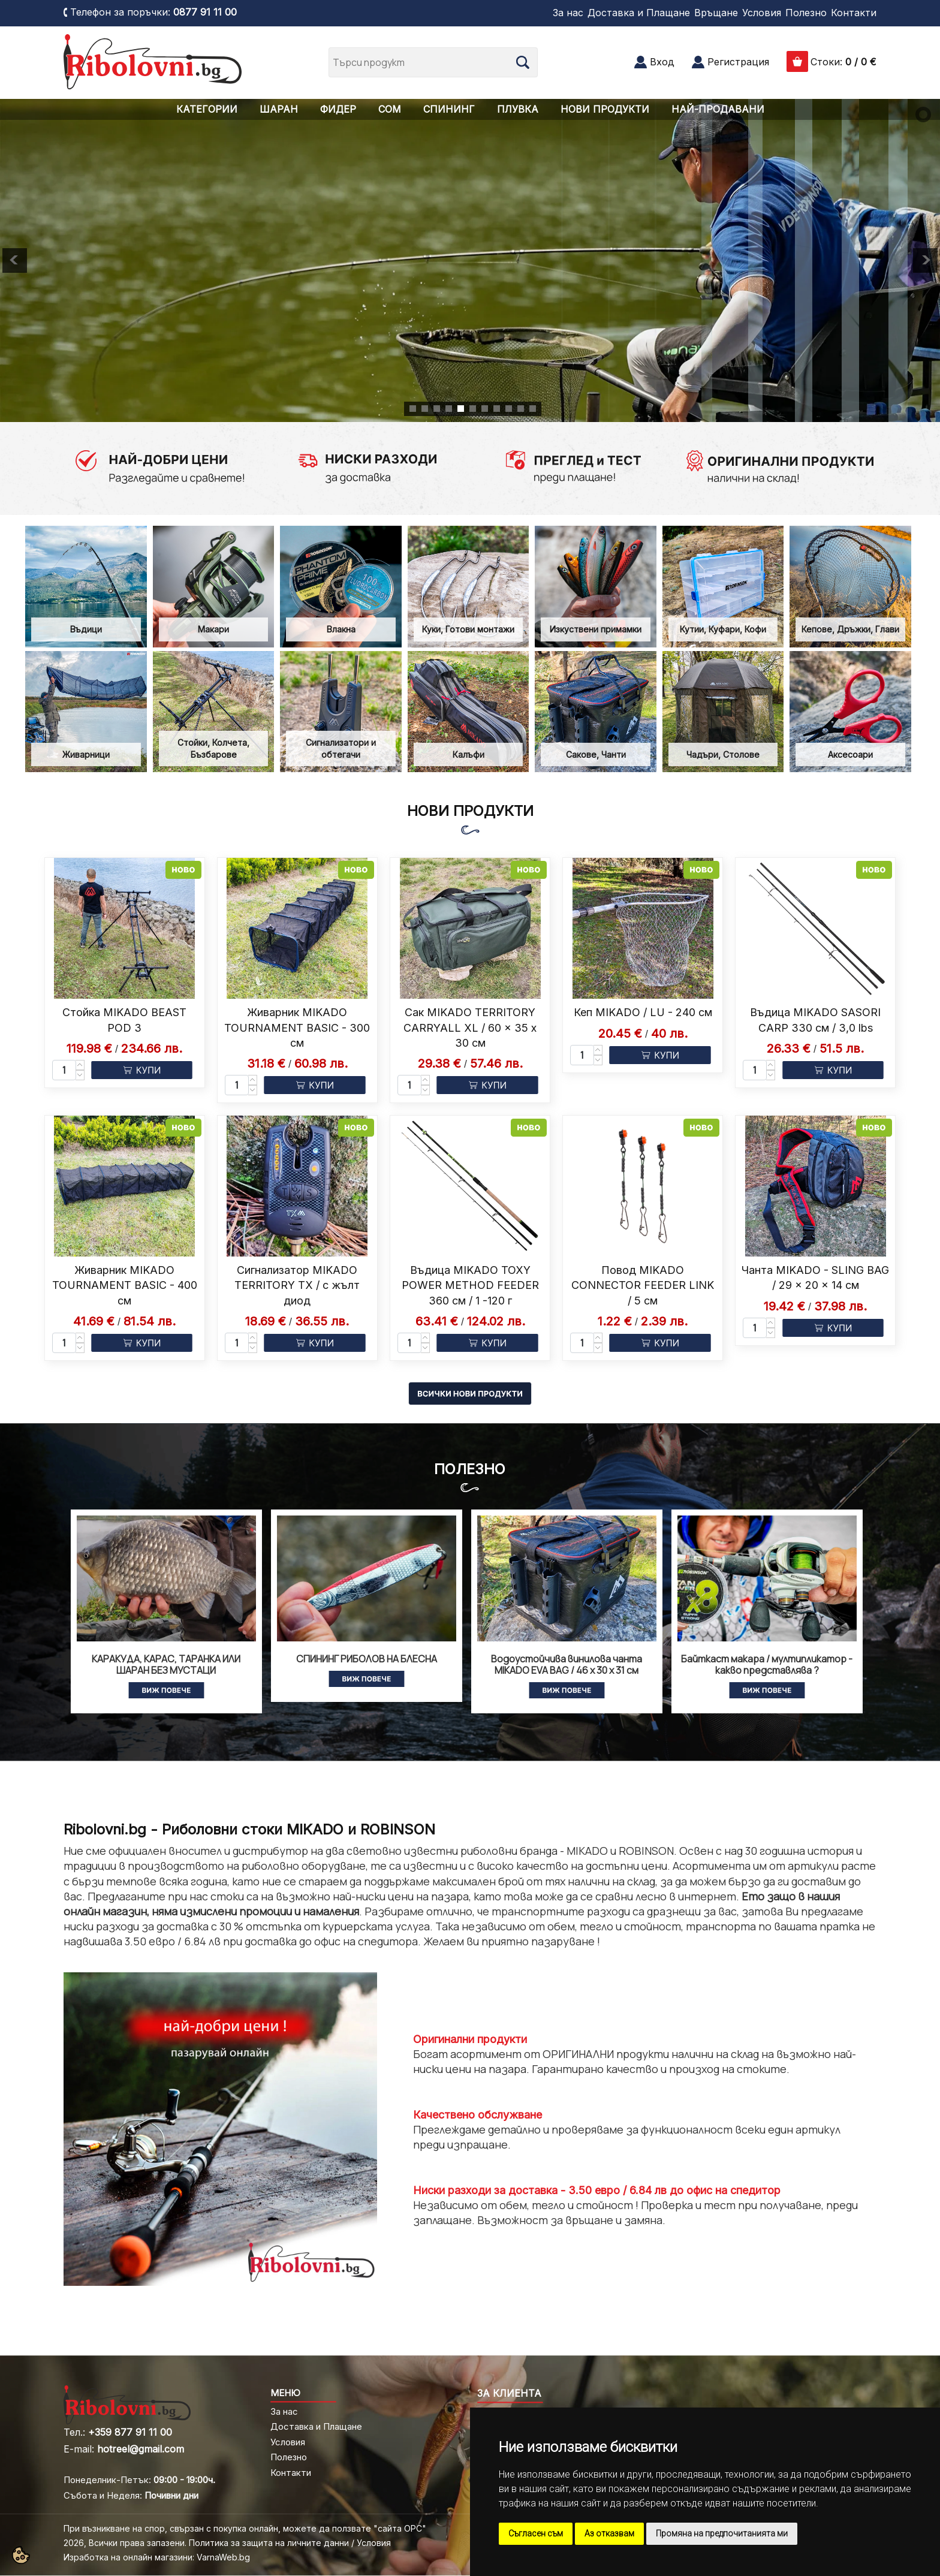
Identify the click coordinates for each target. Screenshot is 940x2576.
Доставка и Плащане (639, 13)
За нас (568, 13)
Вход (662, 62)
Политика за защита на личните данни (269, 2543)
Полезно (806, 13)
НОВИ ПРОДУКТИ (605, 109)
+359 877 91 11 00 (130, 2432)
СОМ (389, 109)
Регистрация (738, 62)
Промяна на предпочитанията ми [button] (722, 2533)
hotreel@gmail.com (140, 2449)
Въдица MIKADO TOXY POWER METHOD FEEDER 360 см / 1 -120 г (470, 1285)
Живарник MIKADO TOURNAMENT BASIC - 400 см (124, 1285)
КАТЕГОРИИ (206, 109)
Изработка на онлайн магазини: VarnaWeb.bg (157, 2557)
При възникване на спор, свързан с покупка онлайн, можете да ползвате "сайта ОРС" (245, 2528)
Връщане (716, 13)
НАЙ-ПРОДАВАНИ (717, 109)
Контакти (853, 13)
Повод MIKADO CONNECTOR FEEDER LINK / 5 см (642, 1285)
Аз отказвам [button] (609, 2533)
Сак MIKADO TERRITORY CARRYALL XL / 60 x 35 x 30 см (470, 1027)
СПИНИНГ (449, 109)
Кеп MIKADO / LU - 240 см (643, 1012)
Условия (761, 13)
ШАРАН (279, 109)
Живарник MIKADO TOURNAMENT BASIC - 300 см (297, 1027)
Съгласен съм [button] (535, 2533)
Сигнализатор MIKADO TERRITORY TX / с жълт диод (297, 1285)
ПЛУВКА (517, 109)
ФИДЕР (338, 109)
